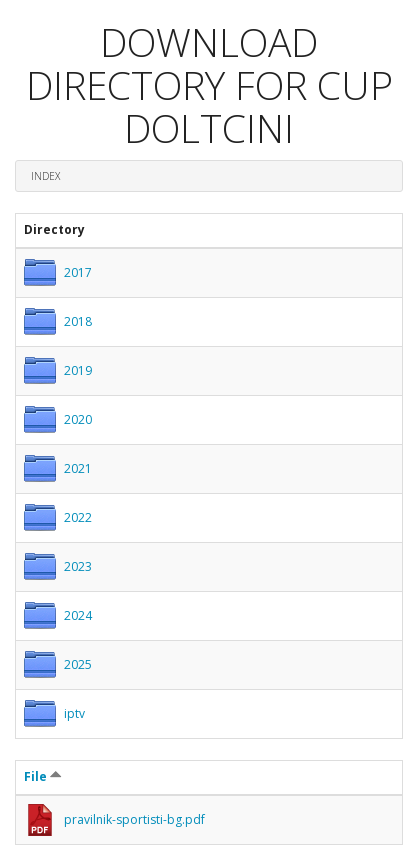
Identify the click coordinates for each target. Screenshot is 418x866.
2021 (78, 468)
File (43, 776)
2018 (78, 321)
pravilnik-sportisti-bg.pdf (134, 819)
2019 (78, 370)
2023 (78, 566)
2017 (78, 272)
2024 (78, 615)
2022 (78, 517)
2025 (78, 664)
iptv (74, 713)
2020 (78, 419)
